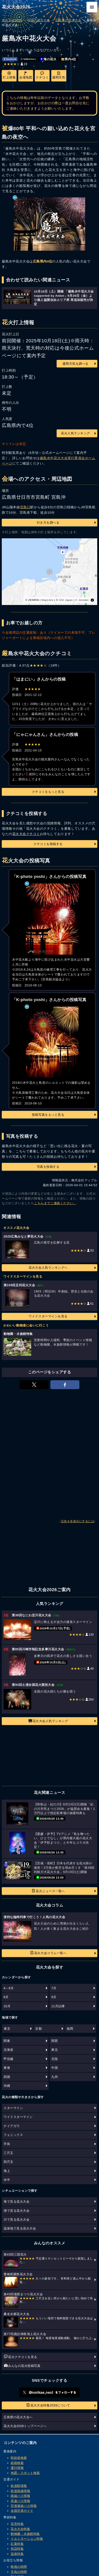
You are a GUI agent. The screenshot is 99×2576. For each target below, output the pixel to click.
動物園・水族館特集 (25, 2534)
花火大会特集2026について (48, 2405)
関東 (7, 2041)
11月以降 (58, 2006)
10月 (7, 2006)
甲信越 (8, 2059)
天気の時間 (19, 2572)
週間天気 (58, 75)
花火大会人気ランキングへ (48, 1267)
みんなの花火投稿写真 (22, 2366)
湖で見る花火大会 (16, 2210)
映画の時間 (19, 2566)
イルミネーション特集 (27, 2538)
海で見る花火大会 (16, 2201)
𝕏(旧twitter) (28, 59)
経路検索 (17, 2463)
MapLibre (47, 600)
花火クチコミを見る (20, 2357)
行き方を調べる (48, 522)
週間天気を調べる (75, 363)
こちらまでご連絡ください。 (55, 1203)
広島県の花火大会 (68, 20)
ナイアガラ (12, 2126)
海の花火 (48, 59)
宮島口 (25, 507)
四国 (7, 2077)
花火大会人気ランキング (48, 1721)
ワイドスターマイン (18, 2117)
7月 (53, 1988)
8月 (6, 1997)
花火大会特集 (20, 2529)
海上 (7, 2171)
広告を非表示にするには (77, 1521)
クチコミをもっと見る (48, 791)
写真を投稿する (48, 1166)
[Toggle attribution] (92, 600)
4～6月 (9, 1988)
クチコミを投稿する (48, 844)
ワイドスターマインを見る (48, 1316)
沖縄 (7, 2085)
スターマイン (13, 2108)
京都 (38, 2028)
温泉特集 (17, 2554)
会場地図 (25, 75)
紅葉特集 (17, 2544)
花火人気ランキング (75, 433)
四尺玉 (8, 2161)
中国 (54, 2067)
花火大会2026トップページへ (25, 2426)
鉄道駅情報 (19, 2486)
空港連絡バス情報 (24, 2506)
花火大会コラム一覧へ (48, 1953)
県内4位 (68, 59)
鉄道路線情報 (20, 2491)
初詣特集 (17, 2548)
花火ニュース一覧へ (48, 1891)
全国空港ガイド (22, 2510)
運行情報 (17, 2468)
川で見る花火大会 (16, 2219)
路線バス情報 (20, 2496)
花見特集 (17, 2524)
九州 (54, 2077)
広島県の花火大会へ (18, 2417)
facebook (10, 59)
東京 (7, 2028)
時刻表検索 (19, 2458)
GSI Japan (66, 600)
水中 (7, 2179)
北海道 (8, 2049)
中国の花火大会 (38, 20)
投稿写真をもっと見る (48, 1114)
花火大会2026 (16, 6)
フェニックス (13, 2135)
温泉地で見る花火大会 (20, 2228)
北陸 (54, 2059)
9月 (53, 1997)
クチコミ (42, 75)
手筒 (7, 2144)
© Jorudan (82, 600)
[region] (49, 571)
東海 (7, 2067)
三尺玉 (8, 2153)
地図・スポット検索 (25, 2473)
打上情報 (9, 75)
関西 (54, 2041)
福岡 (70, 2028)
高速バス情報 (20, 2501)
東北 (54, 2049)
